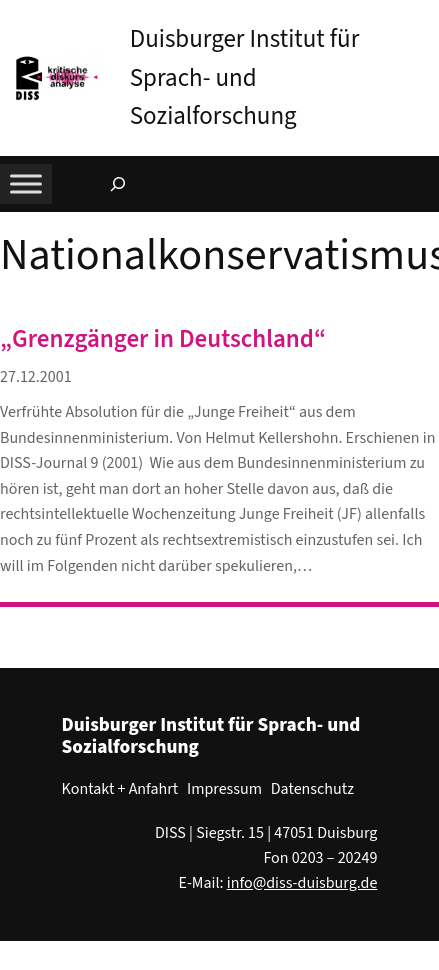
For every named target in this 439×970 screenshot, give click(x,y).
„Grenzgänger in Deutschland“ (163, 340)
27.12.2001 (36, 377)
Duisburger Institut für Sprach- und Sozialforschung (245, 77)
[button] (424, 19)
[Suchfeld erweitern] (118, 184)
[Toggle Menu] (26, 184)
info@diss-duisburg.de (302, 883)
